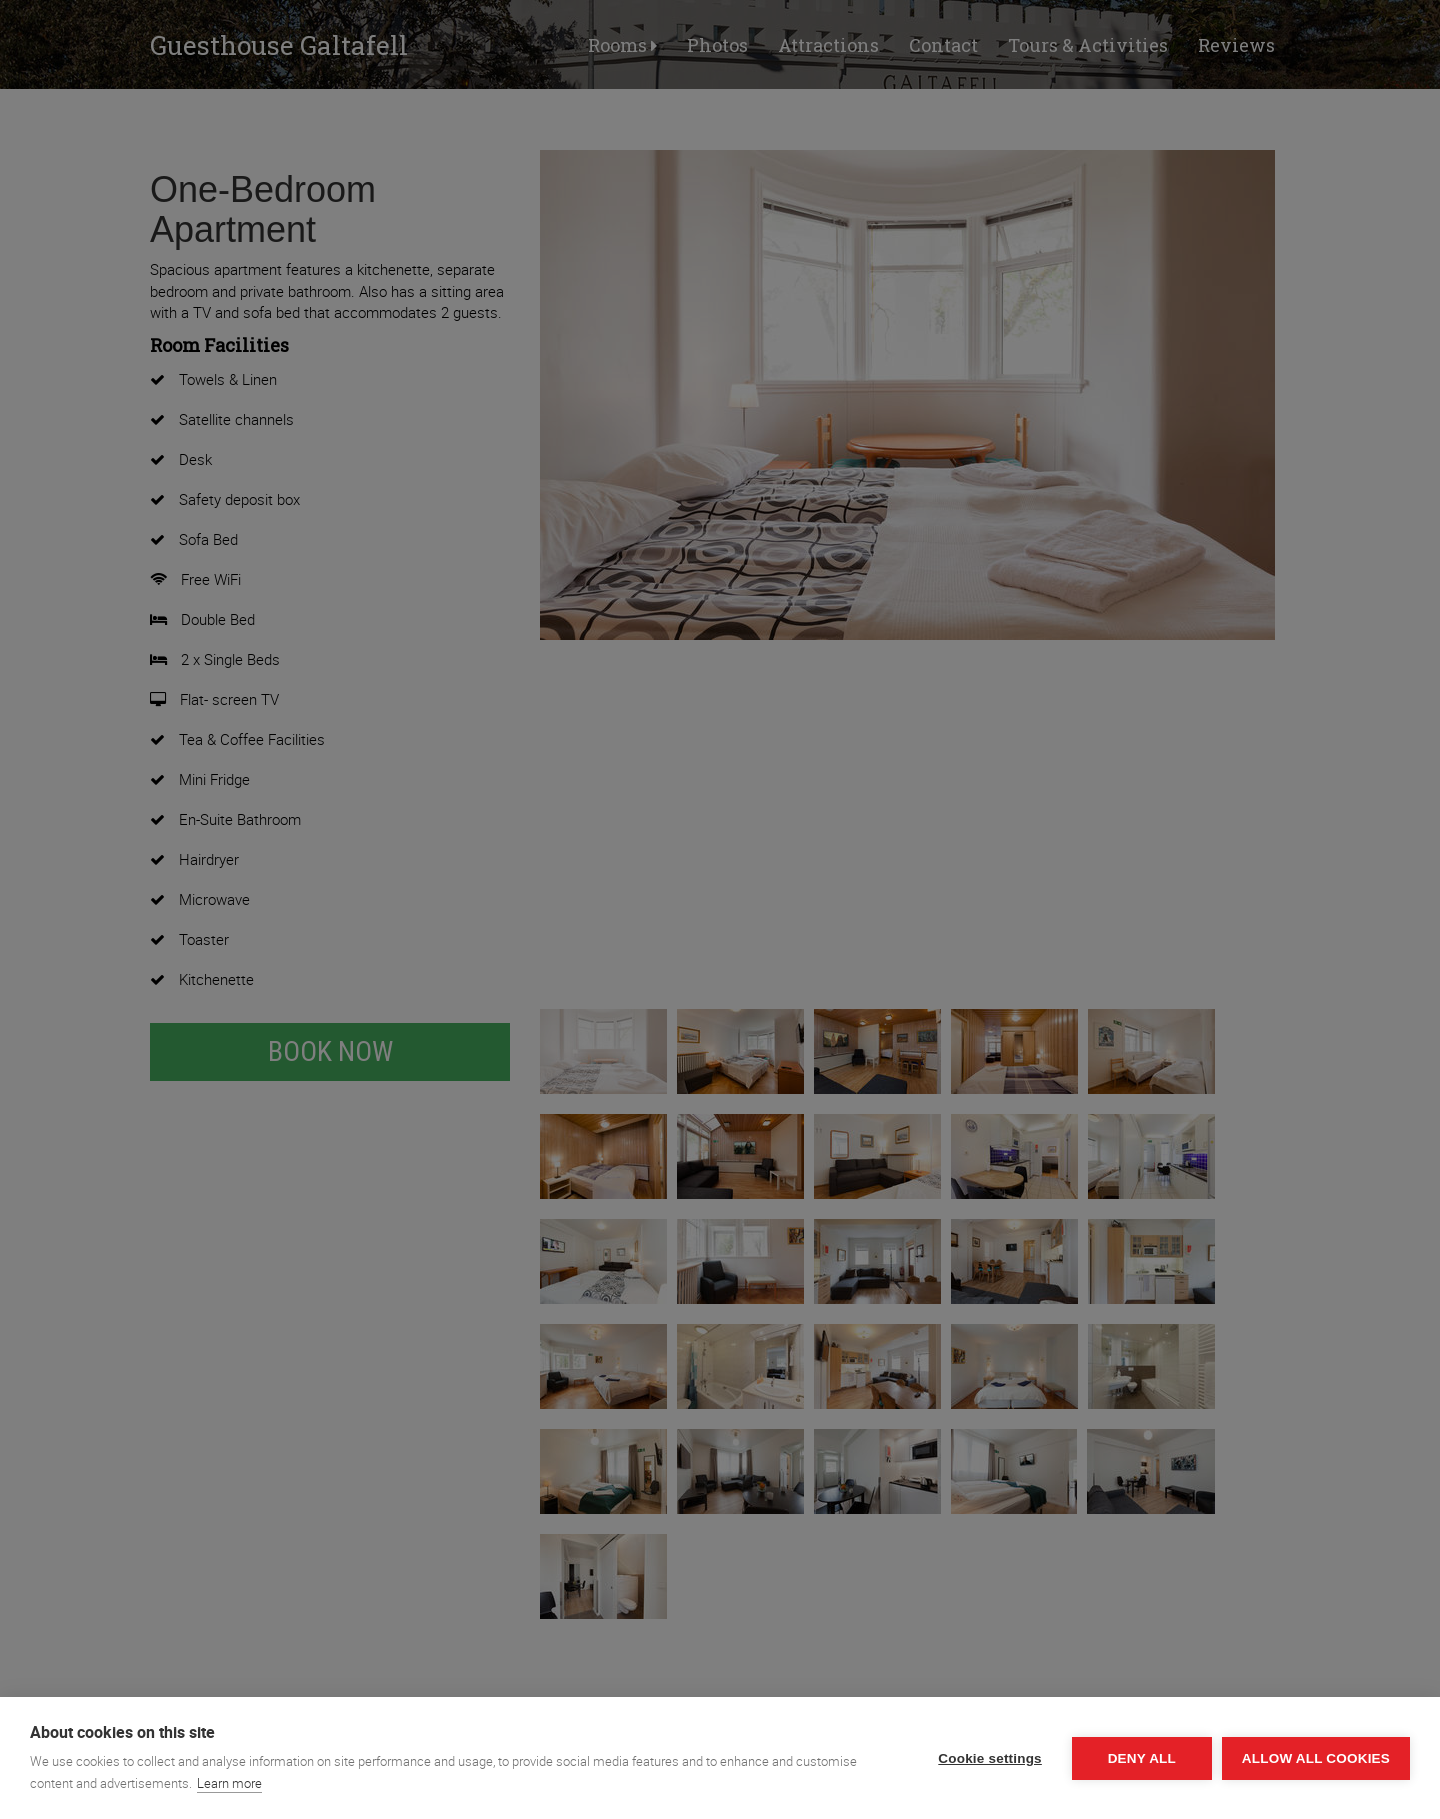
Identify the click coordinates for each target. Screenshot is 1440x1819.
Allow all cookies (1316, 1758)
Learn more (229, 1783)
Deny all (1142, 1758)
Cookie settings (990, 1758)
